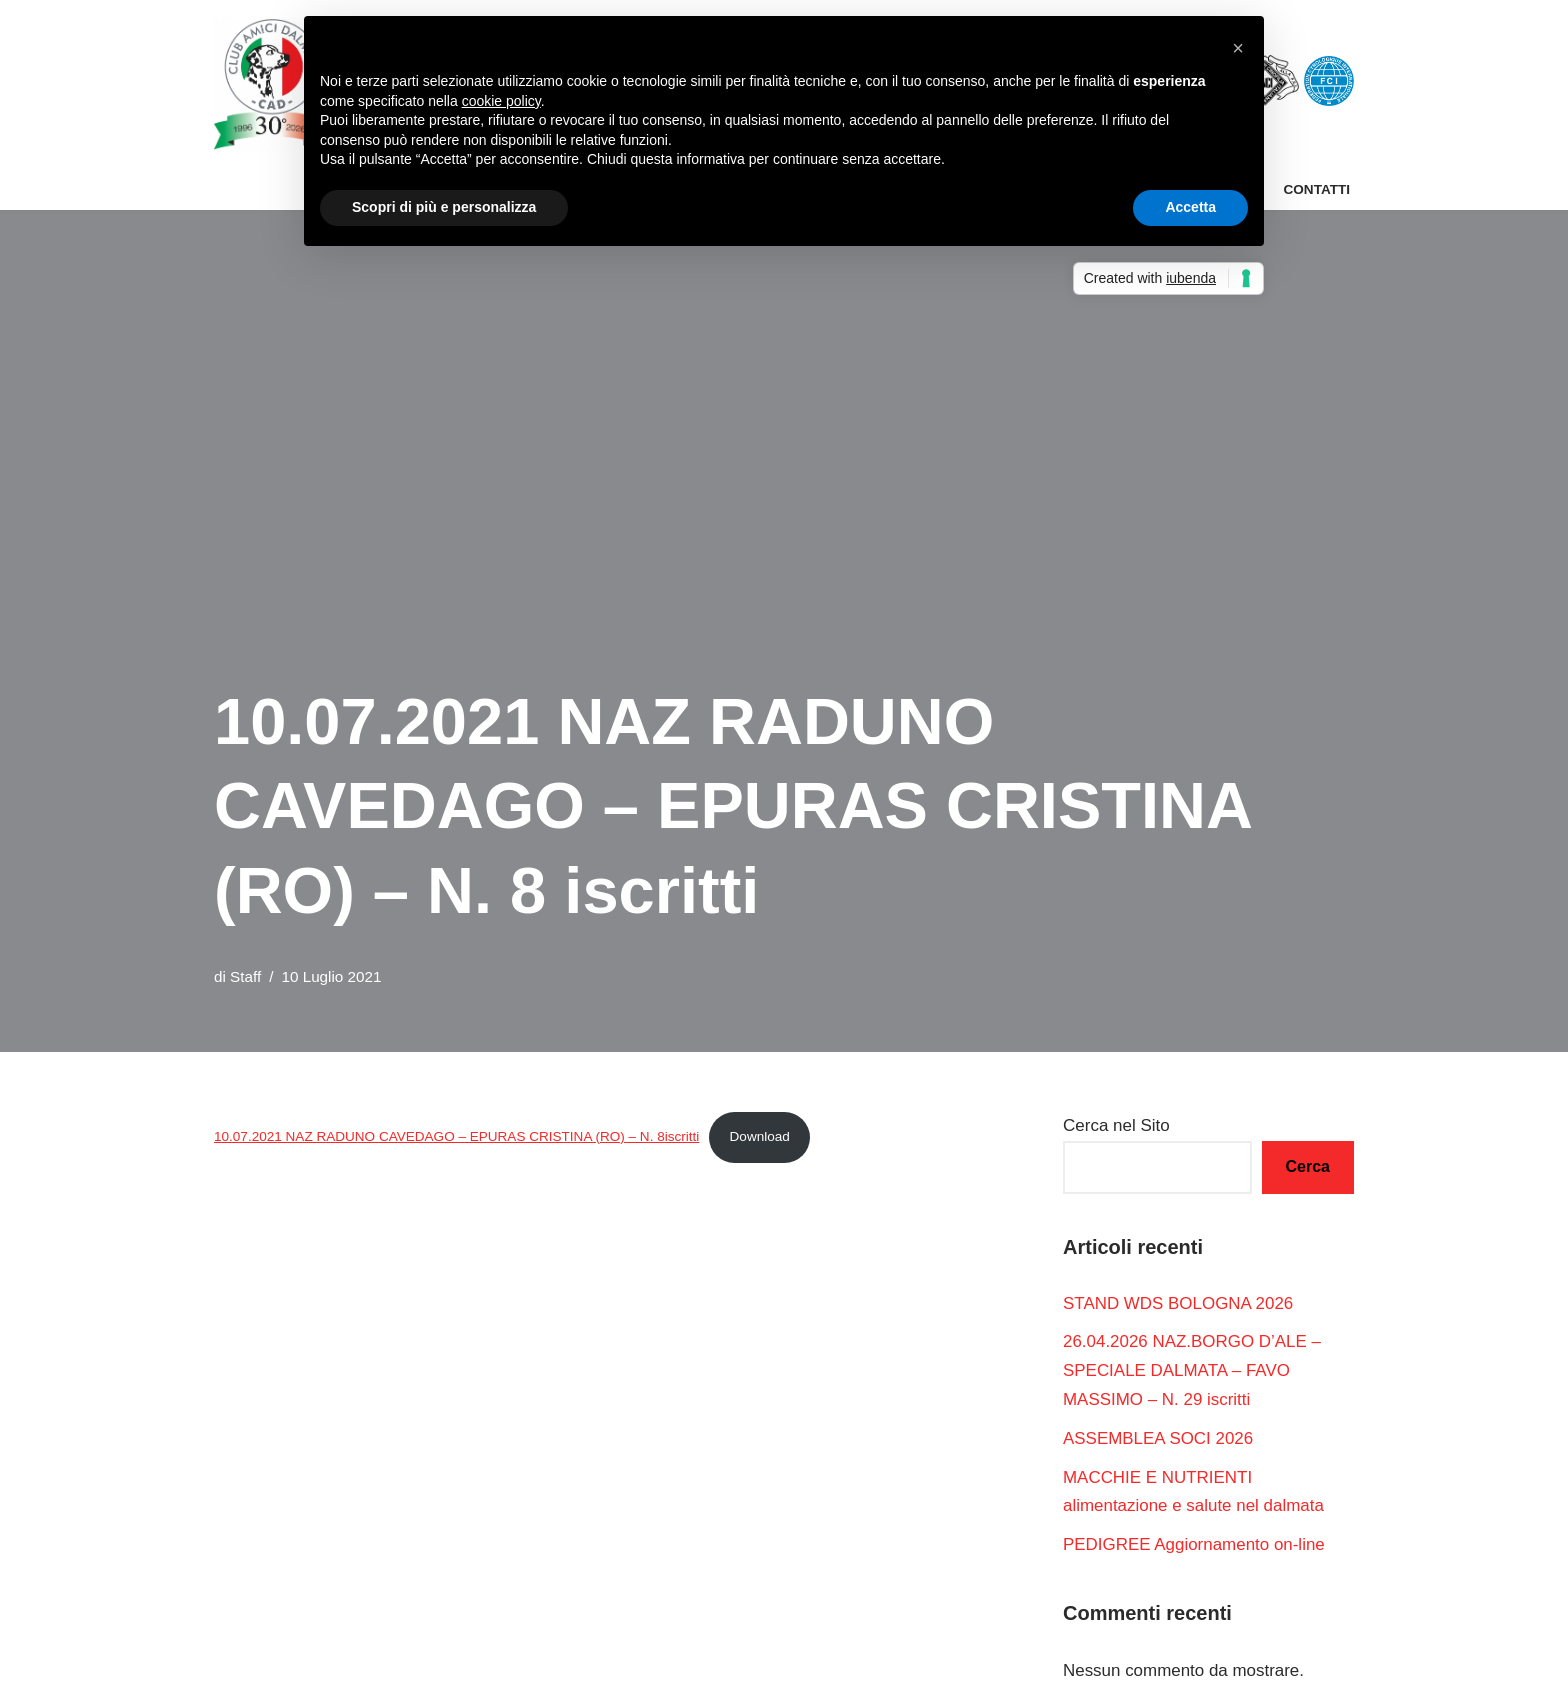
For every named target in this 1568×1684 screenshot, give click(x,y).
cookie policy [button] (501, 101)
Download (761, 1136)
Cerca (1308, 1166)
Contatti (1316, 189)
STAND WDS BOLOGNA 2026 (1178, 1303)
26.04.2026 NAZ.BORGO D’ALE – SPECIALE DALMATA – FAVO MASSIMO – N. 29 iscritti (1192, 1371)
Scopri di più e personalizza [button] (444, 207)
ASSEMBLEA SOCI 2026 (1158, 1438)
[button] (1238, 48)
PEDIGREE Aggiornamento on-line (1194, 1545)
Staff (245, 976)
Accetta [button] (1190, 207)
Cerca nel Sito (1116, 1125)
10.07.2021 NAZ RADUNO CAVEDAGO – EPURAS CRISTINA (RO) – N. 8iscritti (457, 1136)
